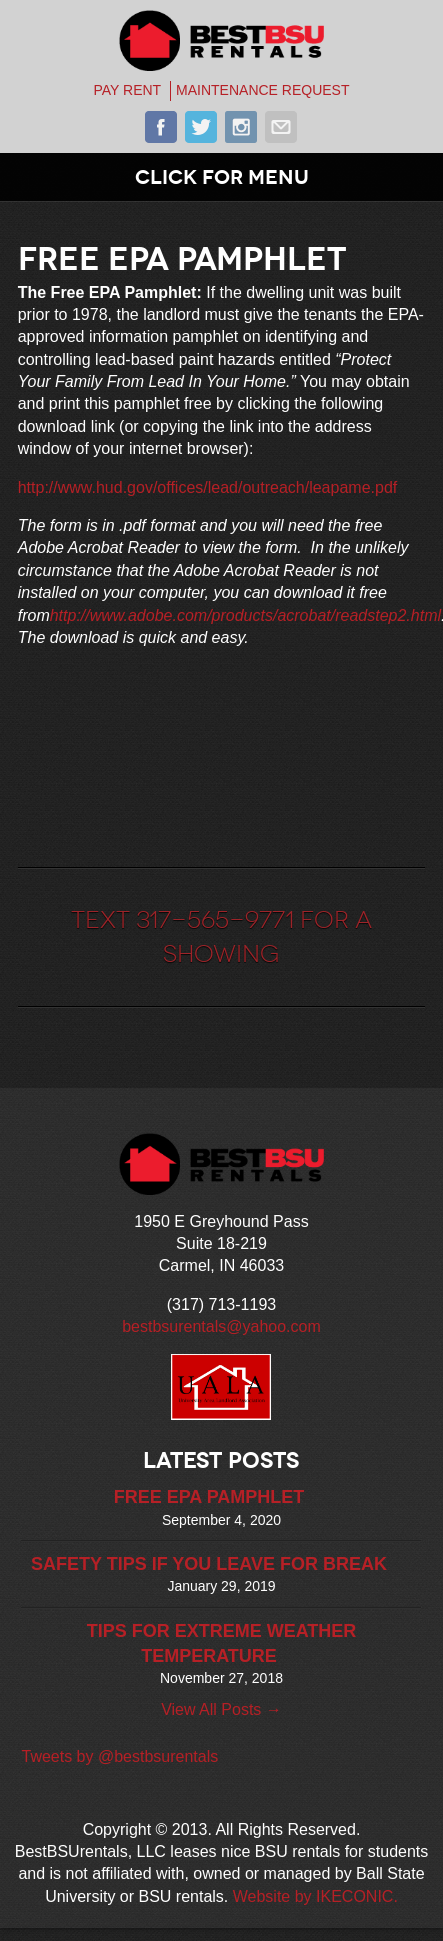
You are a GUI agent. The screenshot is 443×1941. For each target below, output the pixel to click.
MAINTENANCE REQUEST (262, 90)
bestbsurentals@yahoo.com (221, 1326)
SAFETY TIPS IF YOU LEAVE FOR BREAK (209, 1564)
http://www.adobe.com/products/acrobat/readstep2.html (245, 615)
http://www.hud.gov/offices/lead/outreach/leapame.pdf (208, 487)
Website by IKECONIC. (315, 1896)
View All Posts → (221, 1709)
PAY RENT (127, 90)
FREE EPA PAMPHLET (209, 1497)
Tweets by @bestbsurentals (119, 1756)
